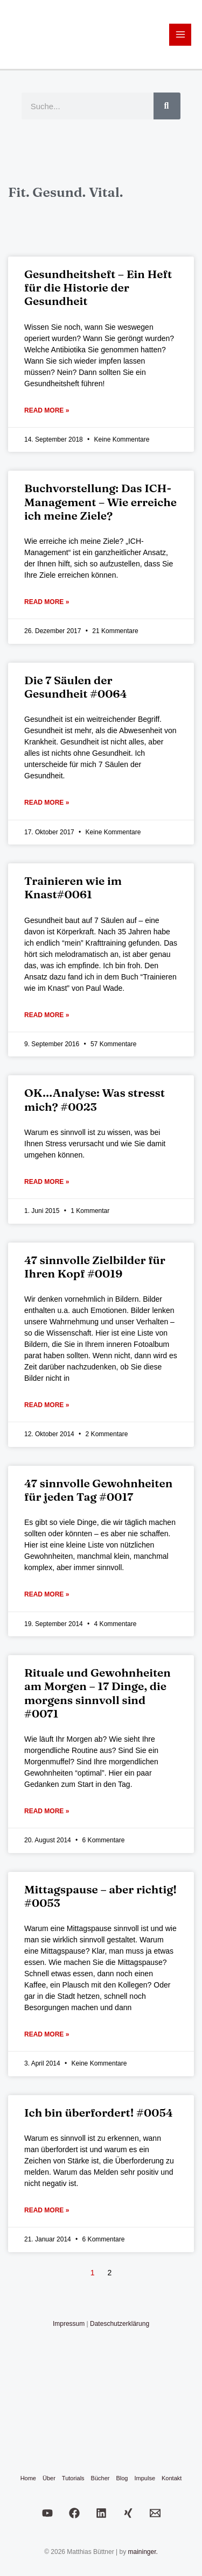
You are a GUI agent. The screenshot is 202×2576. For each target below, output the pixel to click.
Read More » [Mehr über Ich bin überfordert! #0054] (46, 2210)
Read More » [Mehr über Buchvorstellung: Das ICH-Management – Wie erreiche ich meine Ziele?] (46, 602)
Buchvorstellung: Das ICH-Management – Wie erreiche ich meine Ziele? (100, 501)
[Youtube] (47, 2513)
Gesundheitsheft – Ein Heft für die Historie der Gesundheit (98, 287)
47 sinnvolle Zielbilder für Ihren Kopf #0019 (94, 1266)
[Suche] (167, 106)
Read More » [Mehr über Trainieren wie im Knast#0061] (46, 1015)
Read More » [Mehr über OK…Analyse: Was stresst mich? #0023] (46, 1182)
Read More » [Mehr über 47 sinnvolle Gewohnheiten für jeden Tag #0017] (46, 1594)
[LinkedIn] (101, 2513)
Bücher (100, 2478)
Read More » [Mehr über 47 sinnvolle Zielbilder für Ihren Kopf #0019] (46, 1405)
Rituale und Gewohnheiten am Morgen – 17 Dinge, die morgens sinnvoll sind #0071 (97, 1692)
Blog (122, 2478)
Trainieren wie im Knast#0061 (73, 887)
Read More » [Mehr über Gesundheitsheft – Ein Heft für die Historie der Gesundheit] (46, 410)
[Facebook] (74, 2513)
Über (49, 2478)
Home (28, 2478)
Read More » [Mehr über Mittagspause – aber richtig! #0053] (46, 2034)
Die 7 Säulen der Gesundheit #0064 (75, 686)
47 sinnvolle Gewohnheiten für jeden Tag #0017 (98, 1489)
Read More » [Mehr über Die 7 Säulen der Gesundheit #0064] (46, 802)
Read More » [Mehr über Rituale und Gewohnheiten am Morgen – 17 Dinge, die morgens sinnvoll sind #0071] (46, 1811)
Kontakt (172, 2478)
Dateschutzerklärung (119, 2323)
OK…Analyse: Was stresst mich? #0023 (94, 1099)
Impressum (69, 2323)
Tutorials (73, 2478)
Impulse (145, 2478)
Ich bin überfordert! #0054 (98, 2112)
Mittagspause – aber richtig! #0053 (100, 1896)
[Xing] (128, 2513)
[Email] (155, 2513)
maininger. (143, 2552)
